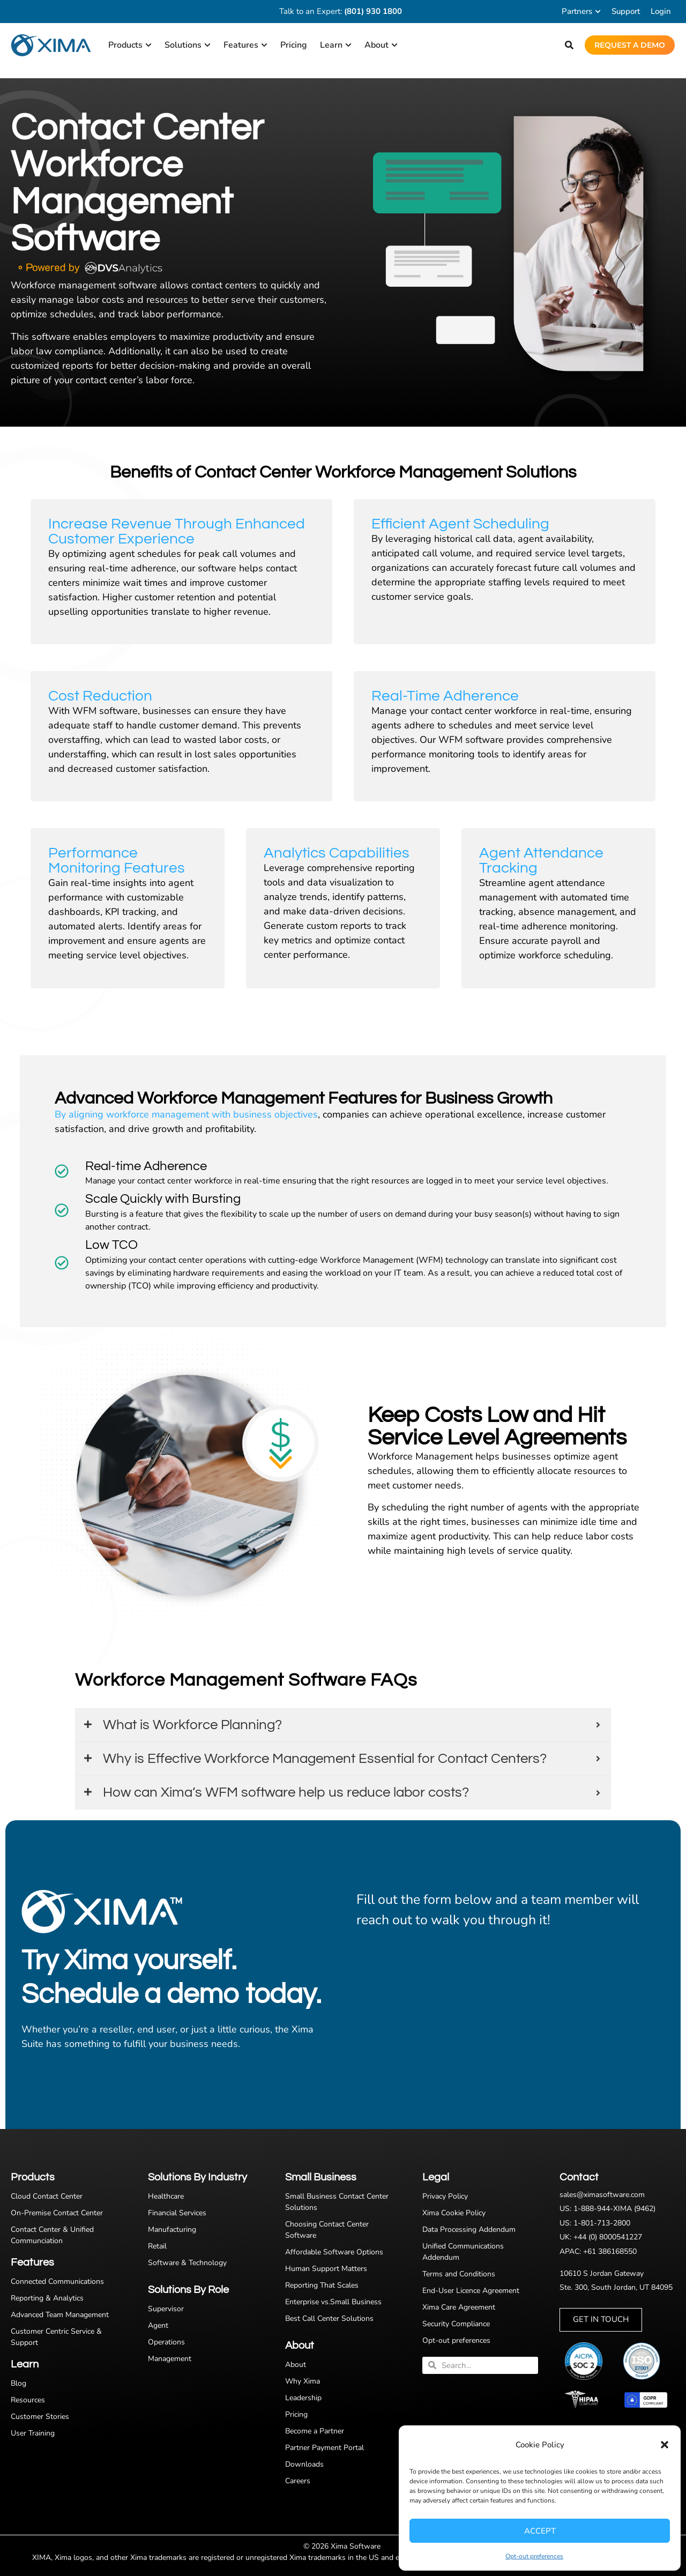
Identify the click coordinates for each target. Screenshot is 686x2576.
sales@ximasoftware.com (602, 2195)
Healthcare (166, 2196)
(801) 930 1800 (373, 11)
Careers (297, 2481)
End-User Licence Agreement (470, 2290)
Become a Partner (314, 2431)
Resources (28, 2400)
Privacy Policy (445, 2196)
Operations (166, 2342)
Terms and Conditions (458, 2274)
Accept (540, 2531)
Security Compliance (456, 2324)
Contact (579, 2177)
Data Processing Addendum (469, 2229)
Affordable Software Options (334, 2252)
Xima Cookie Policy (454, 2213)
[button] (664, 2444)
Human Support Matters (326, 2269)
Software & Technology (187, 2263)
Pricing (296, 2414)
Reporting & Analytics (47, 2298)
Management (169, 2359)
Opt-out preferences (534, 2556)
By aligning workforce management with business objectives (186, 1114)
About (295, 2364)
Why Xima (302, 2381)
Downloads (304, 2464)
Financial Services (177, 2213)
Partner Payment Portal (324, 2448)
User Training (33, 2433)
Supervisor (166, 2309)
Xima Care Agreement (458, 2307)
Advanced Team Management (60, 2315)
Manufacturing (172, 2229)
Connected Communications (57, 2281)
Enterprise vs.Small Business (333, 2302)
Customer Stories (40, 2416)
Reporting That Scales (322, 2285)
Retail (157, 2246)
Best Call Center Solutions (329, 2318)
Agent (158, 2325)
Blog (18, 2383)
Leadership (303, 2398)
